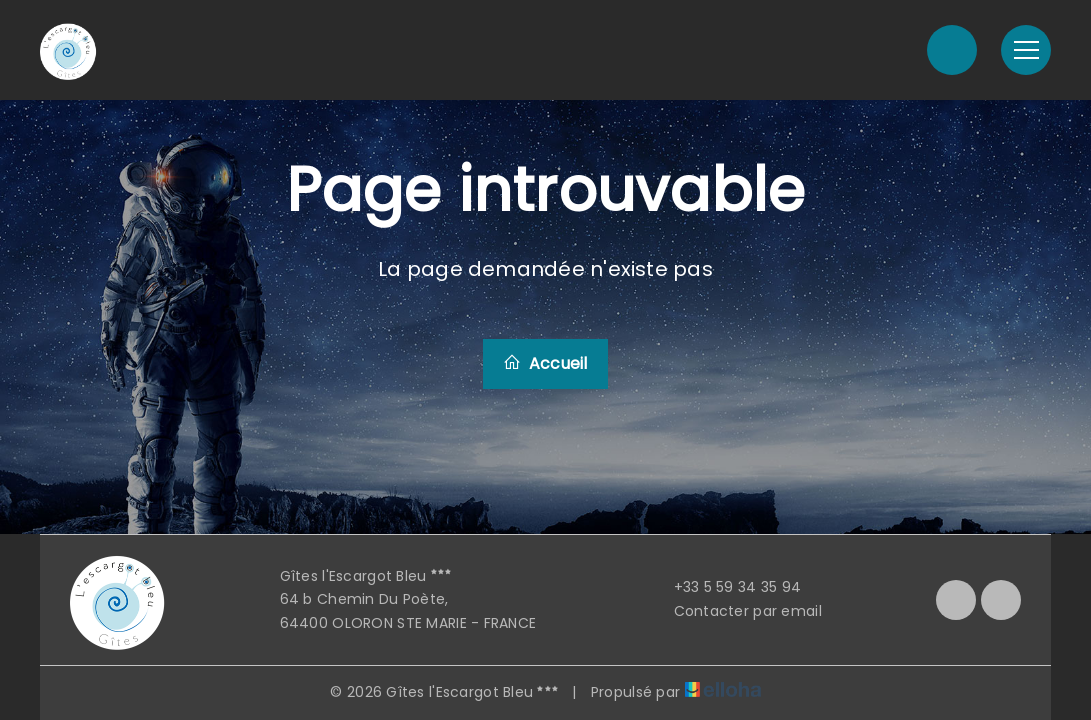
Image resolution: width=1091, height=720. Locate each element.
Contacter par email (736, 611)
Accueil (545, 363)
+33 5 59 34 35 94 (726, 587)
